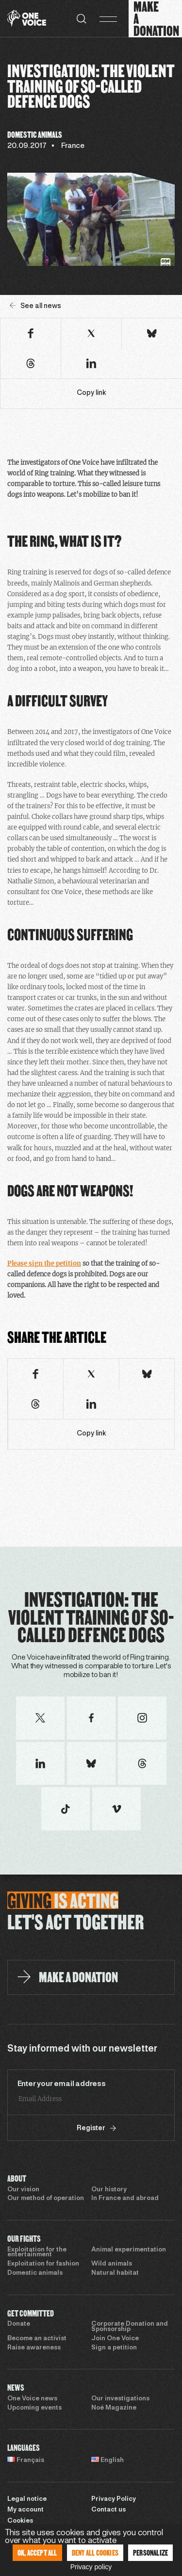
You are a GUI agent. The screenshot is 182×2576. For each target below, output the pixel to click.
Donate (18, 2324)
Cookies (20, 2521)
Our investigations (120, 2399)
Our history (109, 2190)
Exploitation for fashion (43, 2264)
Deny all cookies (95, 2552)
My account (25, 2510)
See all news (35, 306)
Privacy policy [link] (91, 2567)
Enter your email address (61, 2084)
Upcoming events (34, 2408)
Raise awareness (34, 2348)
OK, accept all (37, 2552)
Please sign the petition (44, 1263)
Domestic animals (35, 2273)
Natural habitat (115, 2273)
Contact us (108, 2510)
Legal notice (27, 2499)
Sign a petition (114, 2348)
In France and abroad (125, 2198)
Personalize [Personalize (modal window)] (150, 2552)
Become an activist (36, 2339)
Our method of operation (45, 2198)
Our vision (23, 2190)
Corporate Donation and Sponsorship (129, 2326)
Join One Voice (115, 2339)
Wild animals (111, 2264)
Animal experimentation (128, 2250)
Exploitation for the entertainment (36, 2252)
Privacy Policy (113, 2499)
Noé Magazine (113, 2408)
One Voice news (32, 2399)
